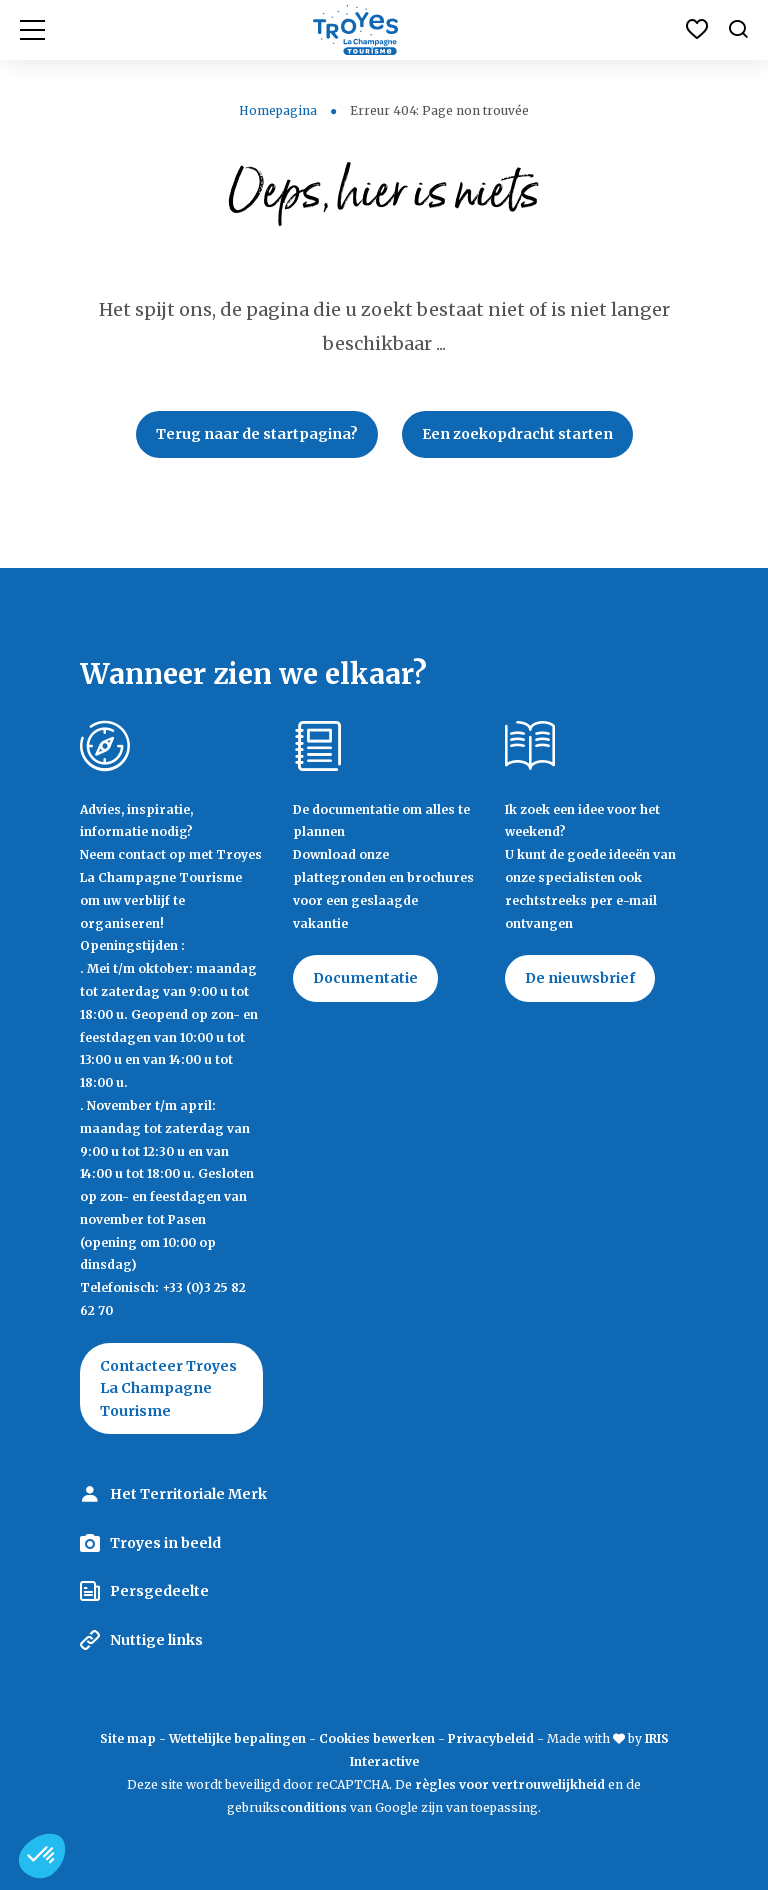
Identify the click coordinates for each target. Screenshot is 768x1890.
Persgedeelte (159, 1591)
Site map (128, 1738)
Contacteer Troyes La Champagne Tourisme (168, 1388)
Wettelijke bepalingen (237, 1738)
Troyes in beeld (165, 1543)
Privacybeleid (491, 1738)
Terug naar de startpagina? (257, 434)
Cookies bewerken (377, 1738)
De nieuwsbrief (580, 978)
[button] (42, 1856)
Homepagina (278, 110)
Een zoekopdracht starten (517, 434)
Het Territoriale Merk (188, 1494)
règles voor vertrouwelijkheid (510, 1784)
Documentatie (365, 978)
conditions (315, 1807)
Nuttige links (156, 1640)
